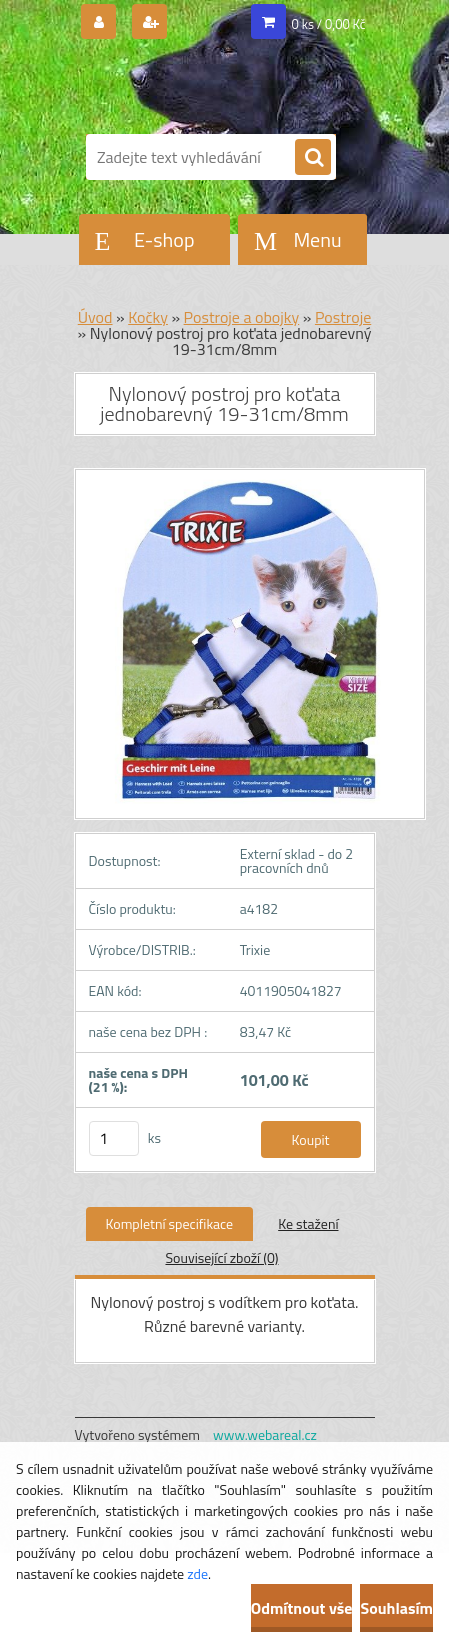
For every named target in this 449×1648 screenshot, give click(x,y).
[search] (313, 158)
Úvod (95, 317)
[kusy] (114, 1138)
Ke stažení (308, 1223)
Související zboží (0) (221, 1257)
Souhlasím (396, 1608)
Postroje (343, 317)
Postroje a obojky (242, 317)
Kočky (148, 317)
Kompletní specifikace (170, 1223)
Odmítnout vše (302, 1608)
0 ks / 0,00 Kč (329, 24)
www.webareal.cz (265, 1434)
